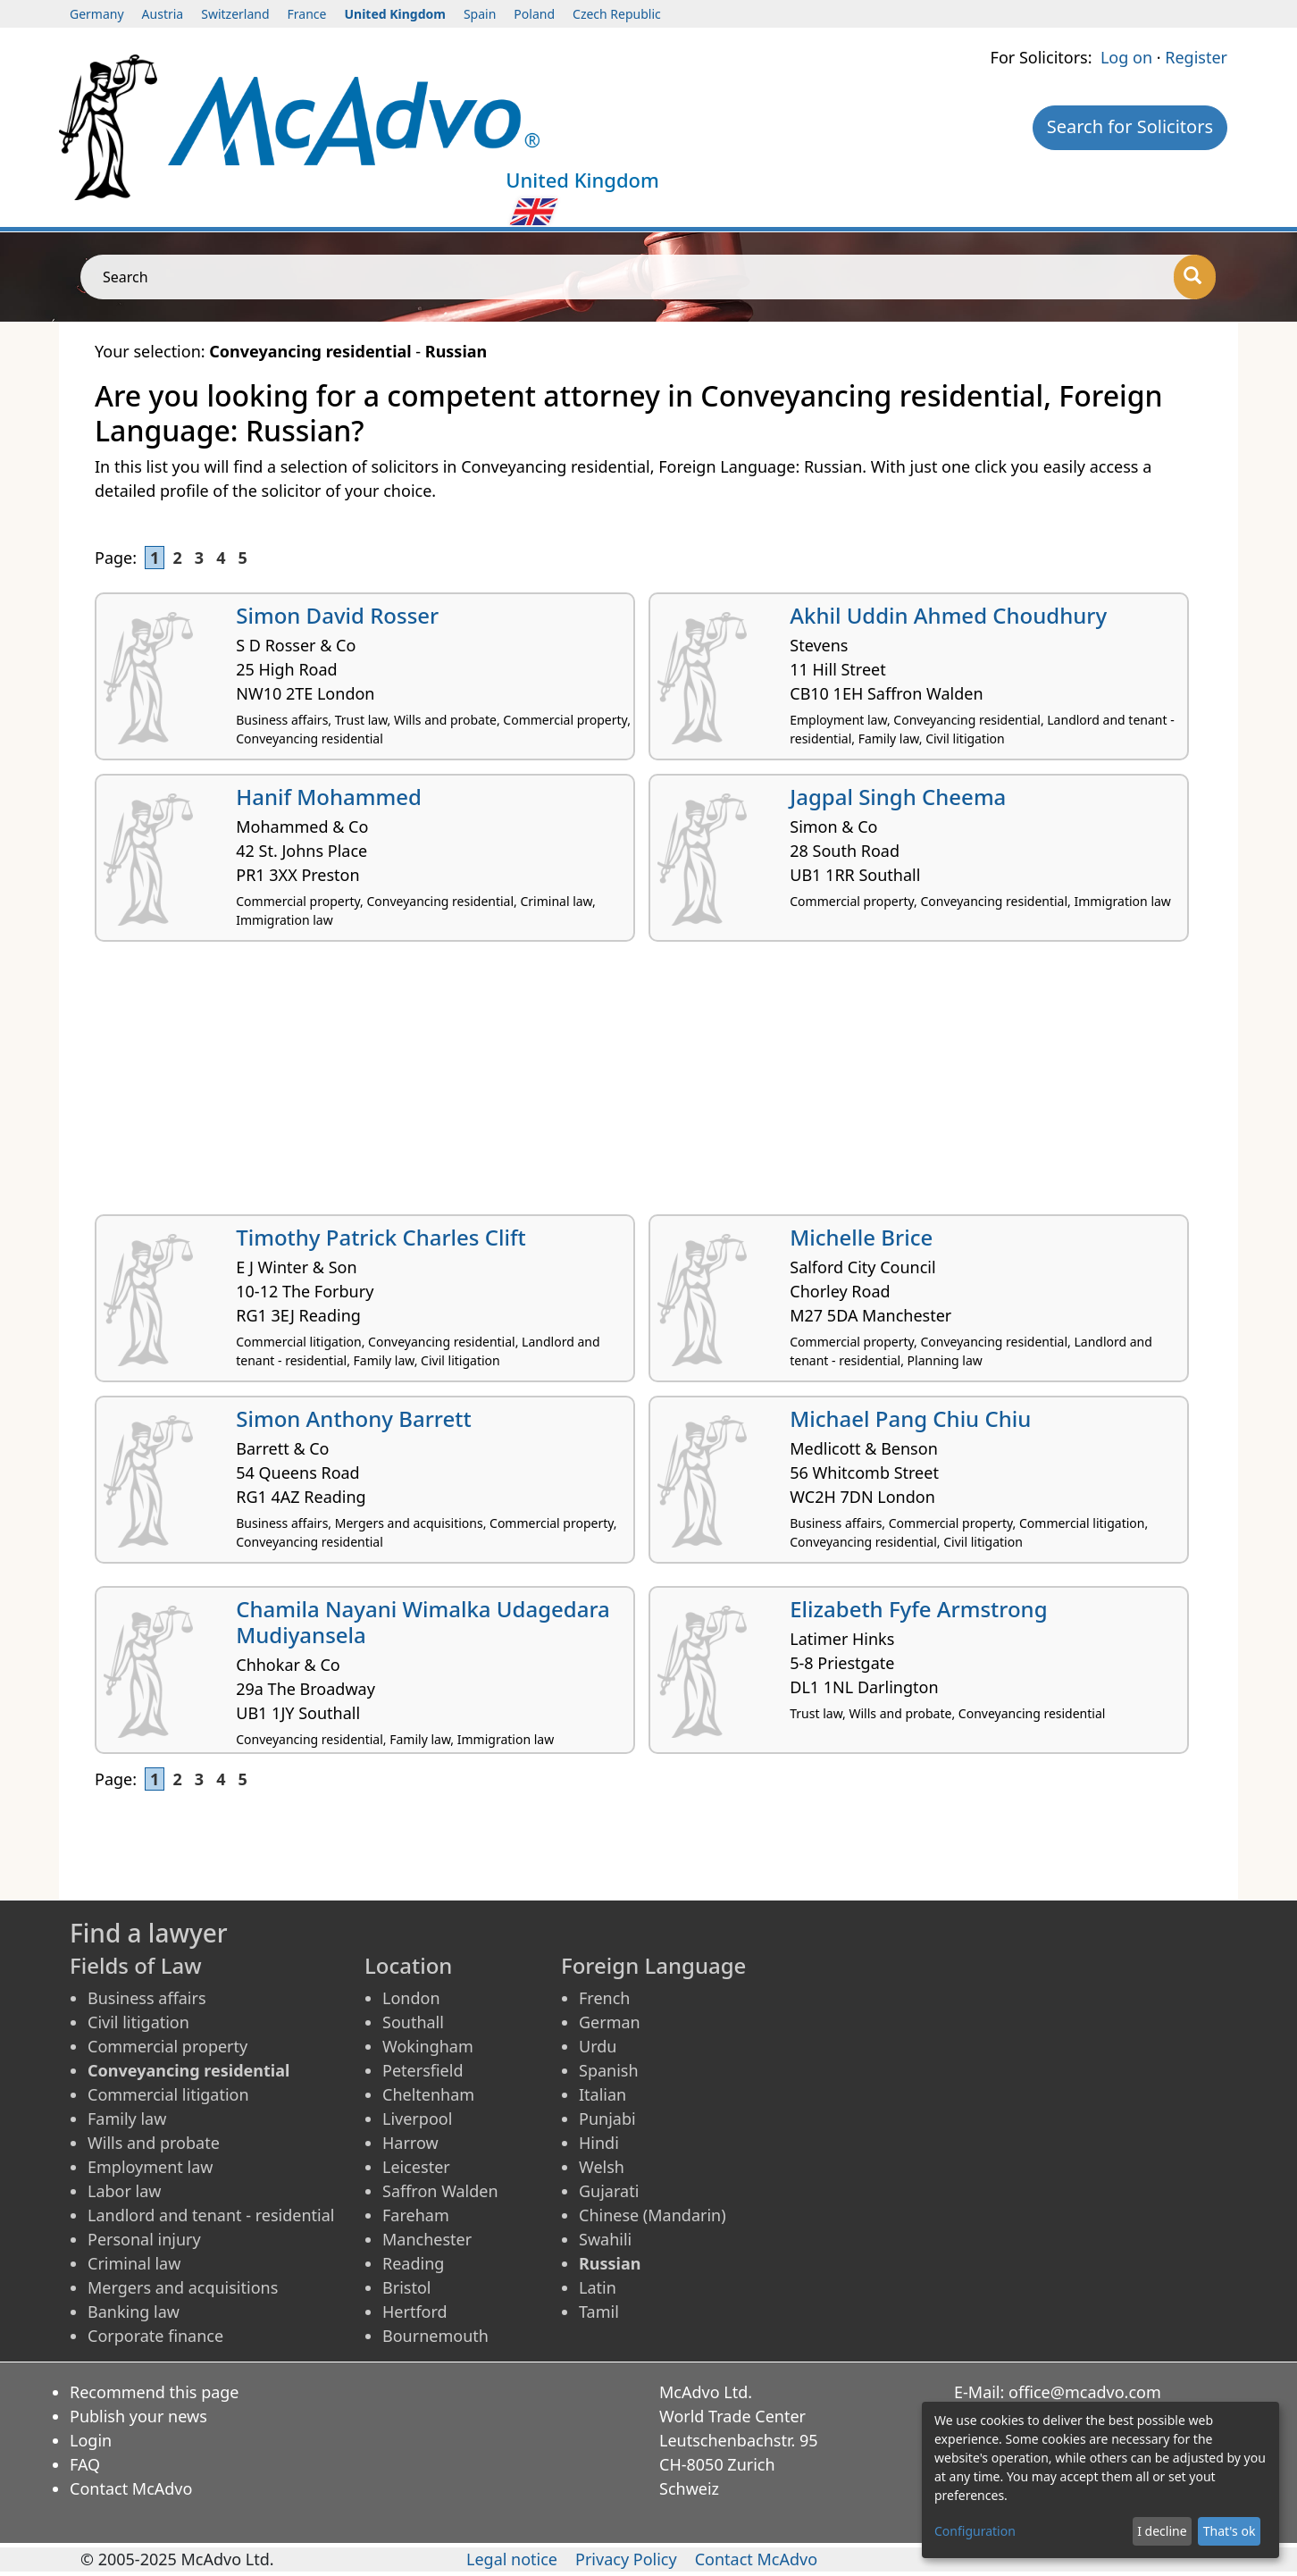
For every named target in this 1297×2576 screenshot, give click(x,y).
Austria (163, 13)
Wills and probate (154, 2142)
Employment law (150, 2166)
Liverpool (417, 2118)
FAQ (85, 2464)
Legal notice (511, 2559)
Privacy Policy (626, 2559)
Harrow (410, 2142)
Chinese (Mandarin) (652, 2215)
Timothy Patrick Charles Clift (380, 1237)
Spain (480, 13)
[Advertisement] (631, 1085)
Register (1196, 57)
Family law (127, 2118)
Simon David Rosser (337, 615)
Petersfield (422, 2070)
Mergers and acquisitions (183, 2287)
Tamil (599, 2311)
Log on (1126, 57)
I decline (1161, 2530)
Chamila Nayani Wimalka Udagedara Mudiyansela (423, 1621)
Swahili (605, 2239)
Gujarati (609, 2191)
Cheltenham (428, 2094)
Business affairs (147, 1998)
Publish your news (138, 2416)
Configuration (975, 2530)
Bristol (406, 2287)
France (307, 13)
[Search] (1195, 277)
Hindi (599, 2142)
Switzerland (235, 13)
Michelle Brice (861, 1237)
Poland (534, 13)
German (609, 2022)
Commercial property (167, 2046)
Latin (597, 2287)
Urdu (597, 2046)
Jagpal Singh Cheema (898, 796)
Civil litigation (138, 2022)
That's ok (1229, 2530)
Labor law (125, 2191)
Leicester (416, 2166)
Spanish (609, 2070)
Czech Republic (617, 13)
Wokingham (427, 2046)
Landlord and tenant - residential (211, 2215)
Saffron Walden (440, 2191)
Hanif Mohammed (329, 796)
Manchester (427, 2239)
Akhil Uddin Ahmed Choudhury (948, 615)
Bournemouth (435, 2335)
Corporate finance (155, 2335)
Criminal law (134, 2263)
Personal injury (144, 2239)
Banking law (134, 2311)
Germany (97, 13)
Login (91, 2440)
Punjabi (607, 2118)
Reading (413, 2263)
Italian (602, 2094)
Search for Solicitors (1130, 126)
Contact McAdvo (131, 2488)
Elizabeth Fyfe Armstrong (918, 1609)
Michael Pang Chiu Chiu (910, 1418)
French (604, 1998)
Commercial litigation (168, 2094)
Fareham (415, 2215)
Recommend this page (154, 2392)
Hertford (415, 2311)
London (411, 1998)
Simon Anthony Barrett (353, 1418)
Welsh (601, 2166)
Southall (413, 2022)
